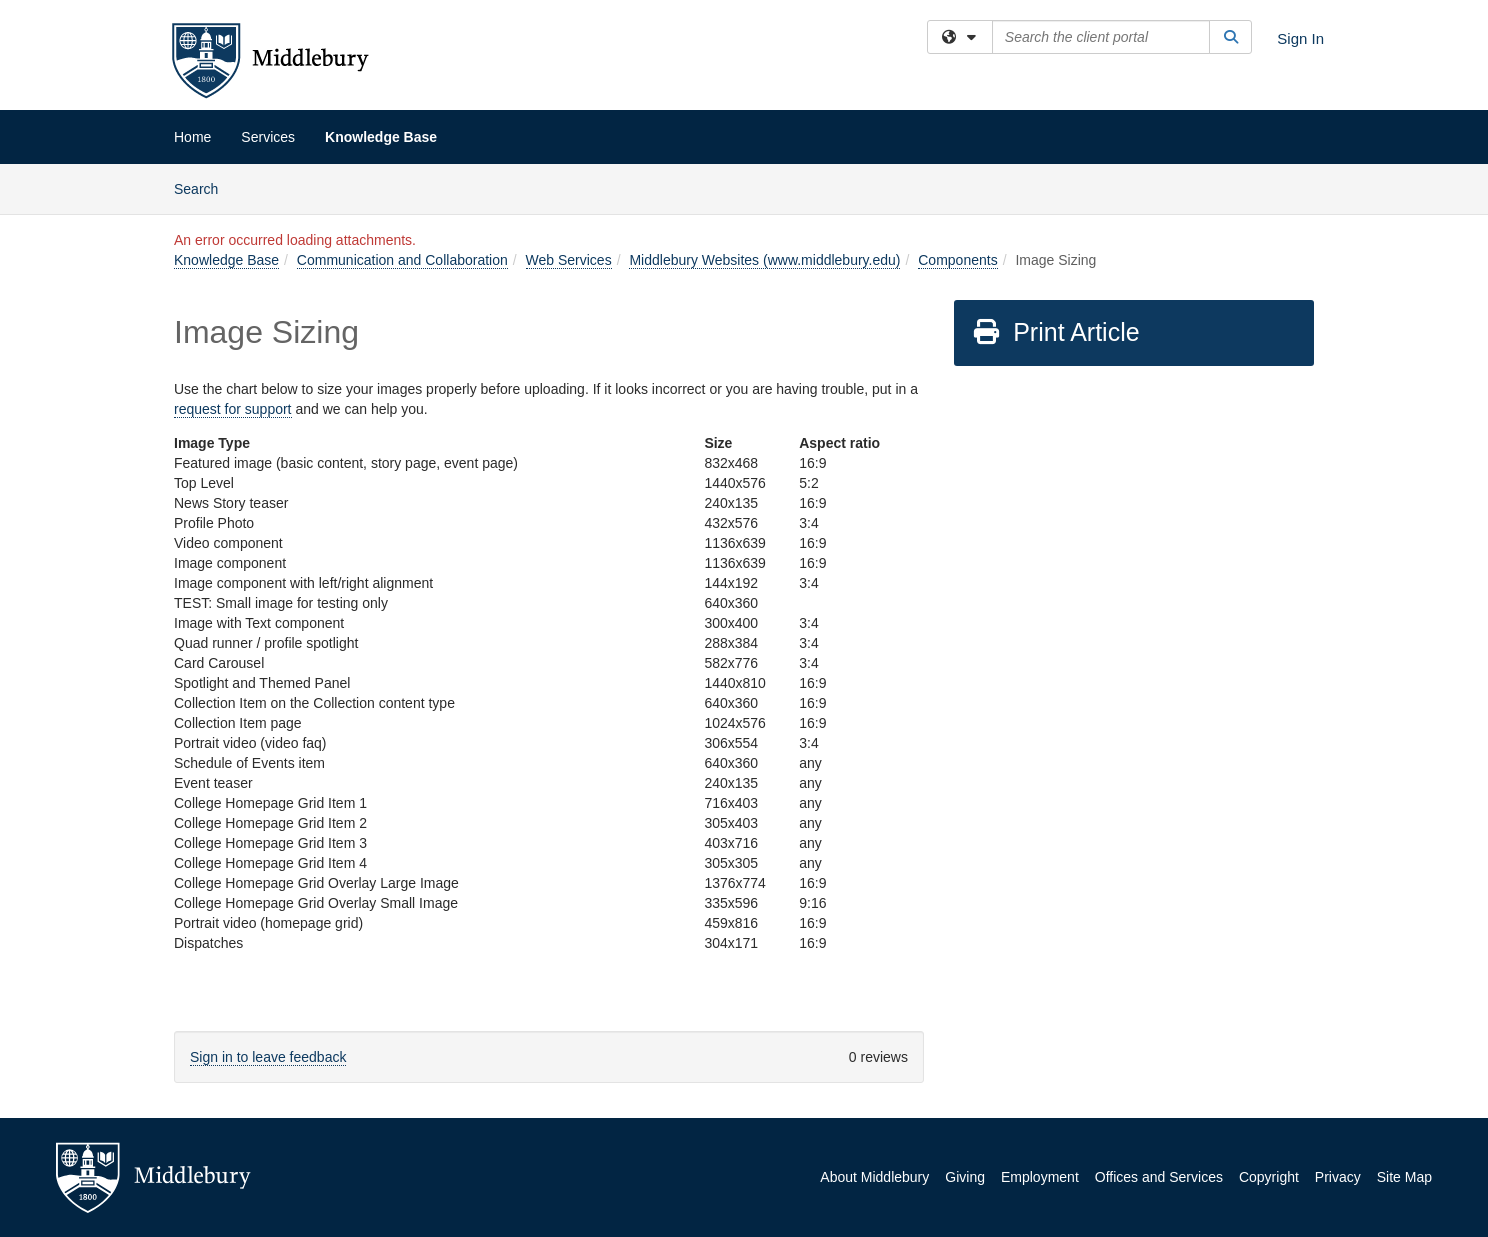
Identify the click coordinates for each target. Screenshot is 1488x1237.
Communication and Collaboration (402, 260)
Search (203, 187)
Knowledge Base (381, 137)
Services (268, 137)
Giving (965, 1177)
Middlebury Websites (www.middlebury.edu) (764, 260)
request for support (233, 409)
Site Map (1404, 1177)
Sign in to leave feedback (268, 1057)
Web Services (569, 260)
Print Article (1055, 332)
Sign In (1300, 38)
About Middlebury (874, 1177)
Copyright (1269, 1177)
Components (957, 260)
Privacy (1338, 1177)
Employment (1040, 1177)
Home (192, 137)
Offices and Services (1159, 1177)
